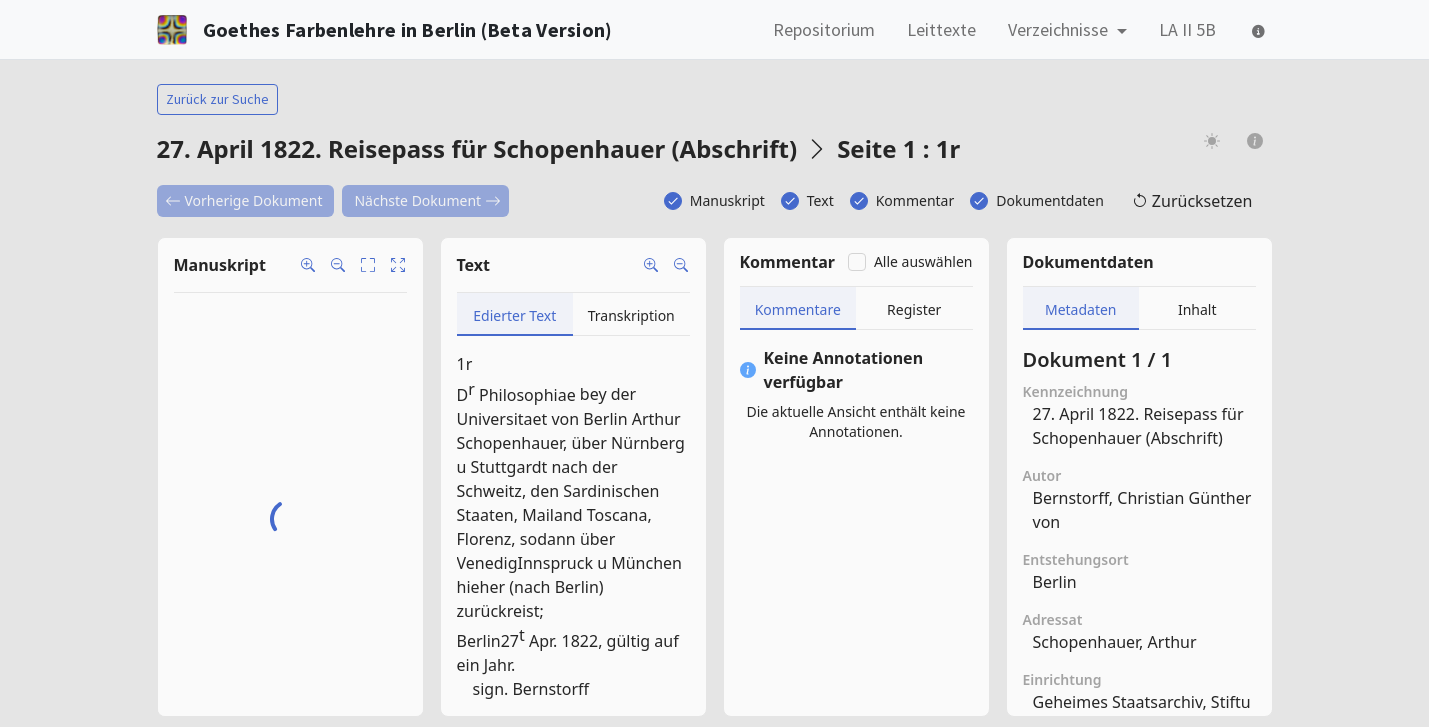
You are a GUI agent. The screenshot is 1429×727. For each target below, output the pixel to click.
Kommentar (915, 200)
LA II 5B (1187, 29)
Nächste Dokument (427, 200)
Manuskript (727, 200)
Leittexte (941, 29)
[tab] (515, 314)
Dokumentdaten (1050, 200)
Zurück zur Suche (217, 99)
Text (820, 200)
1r (465, 364)
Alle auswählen (923, 261)
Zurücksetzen (1192, 201)
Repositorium (824, 29)
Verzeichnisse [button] (1060, 29)
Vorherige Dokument (244, 200)
